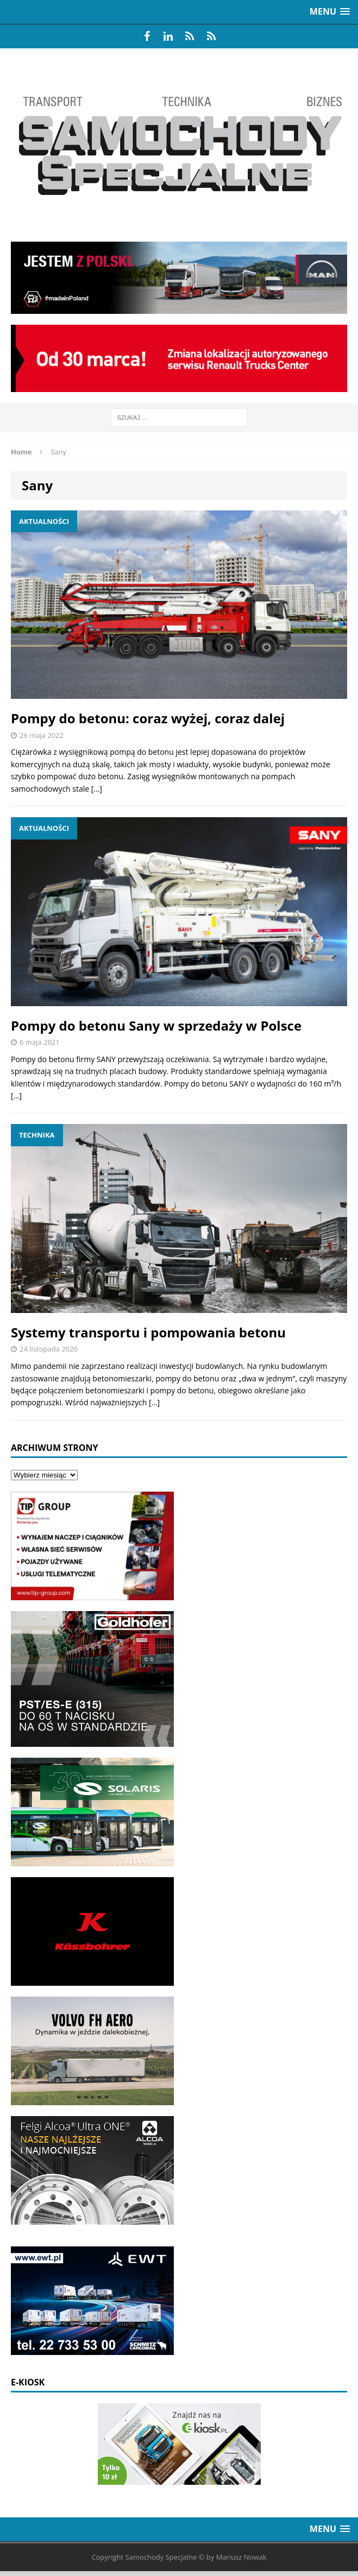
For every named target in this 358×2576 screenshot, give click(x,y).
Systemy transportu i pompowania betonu (148, 1332)
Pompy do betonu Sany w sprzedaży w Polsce (156, 1025)
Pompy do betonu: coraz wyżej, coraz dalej (148, 718)
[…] (96, 789)
